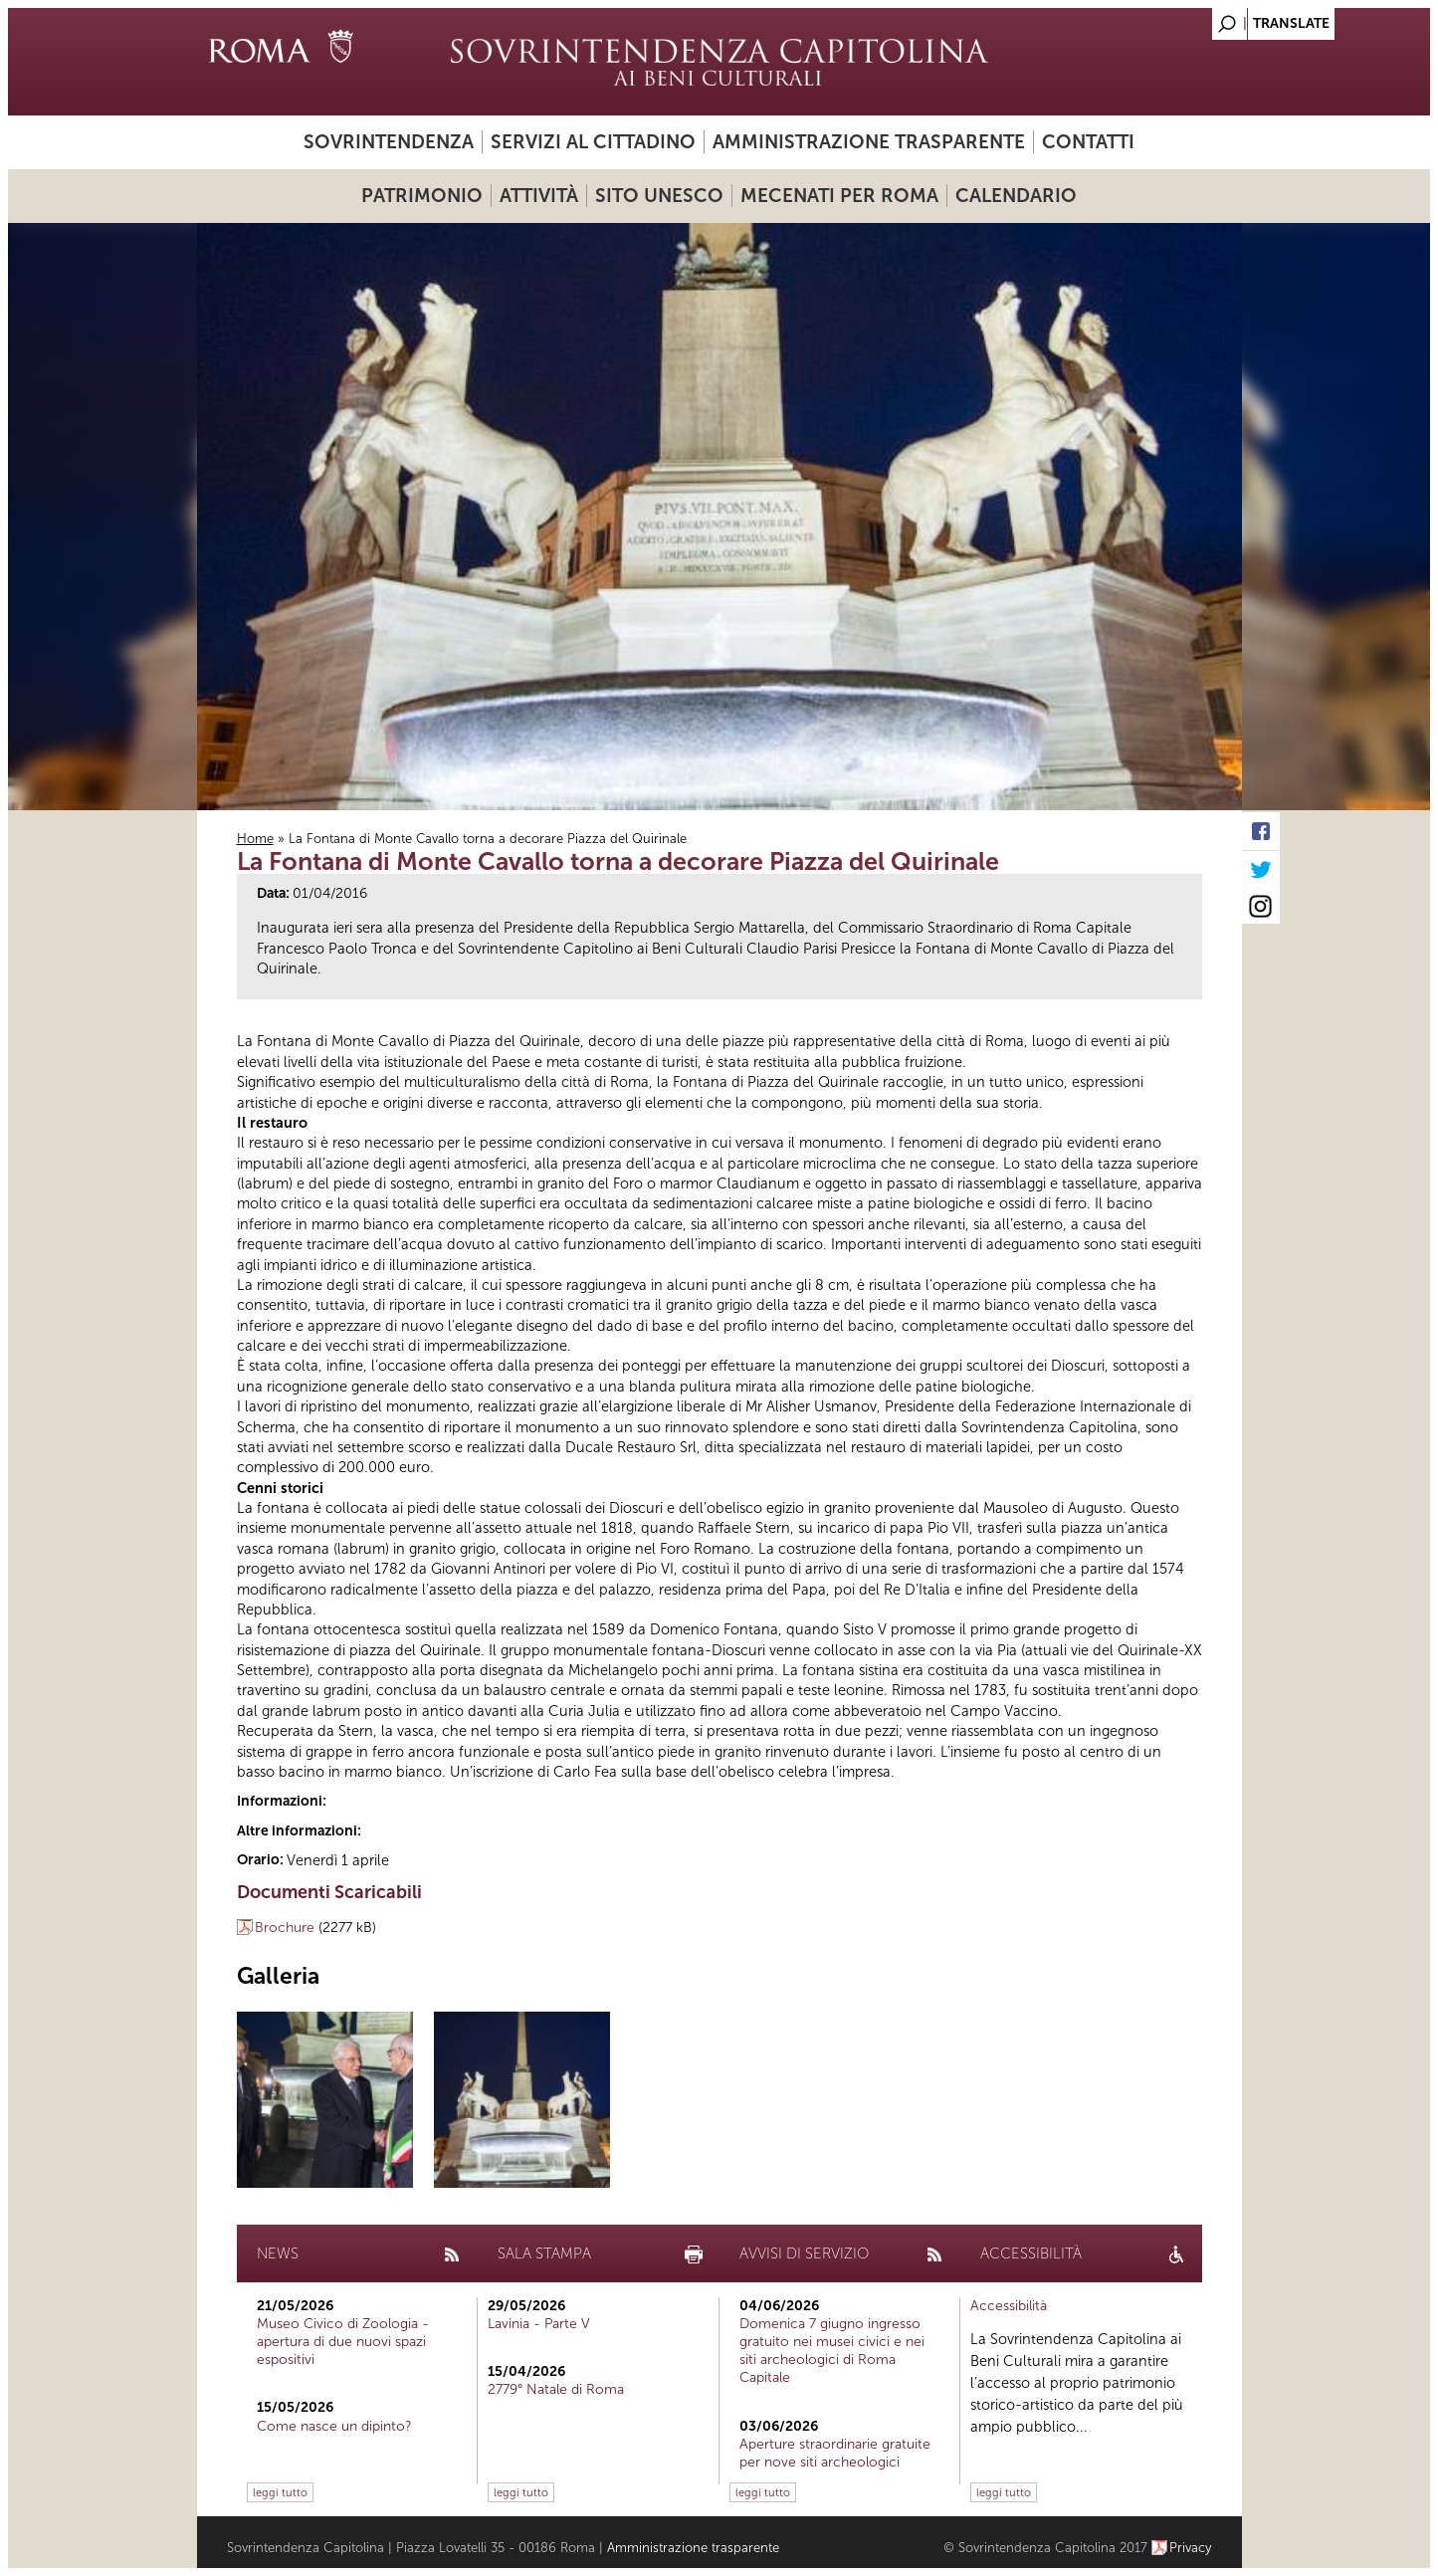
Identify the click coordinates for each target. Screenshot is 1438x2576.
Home (255, 838)
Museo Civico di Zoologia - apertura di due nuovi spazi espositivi (343, 2341)
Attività (539, 195)
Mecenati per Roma (839, 195)
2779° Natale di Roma (556, 2389)
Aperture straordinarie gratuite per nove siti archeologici (834, 2453)
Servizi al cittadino (593, 141)
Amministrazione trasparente (869, 141)
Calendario (1016, 195)
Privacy (1190, 2547)
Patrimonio (422, 195)
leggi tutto (280, 2492)
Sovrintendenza (389, 141)
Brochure (284, 1927)
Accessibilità (1008, 2305)
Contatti (1088, 141)
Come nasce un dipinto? (334, 2426)
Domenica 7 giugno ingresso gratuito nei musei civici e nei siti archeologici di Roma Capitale (831, 2351)
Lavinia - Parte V (539, 2323)
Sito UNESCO (659, 195)
